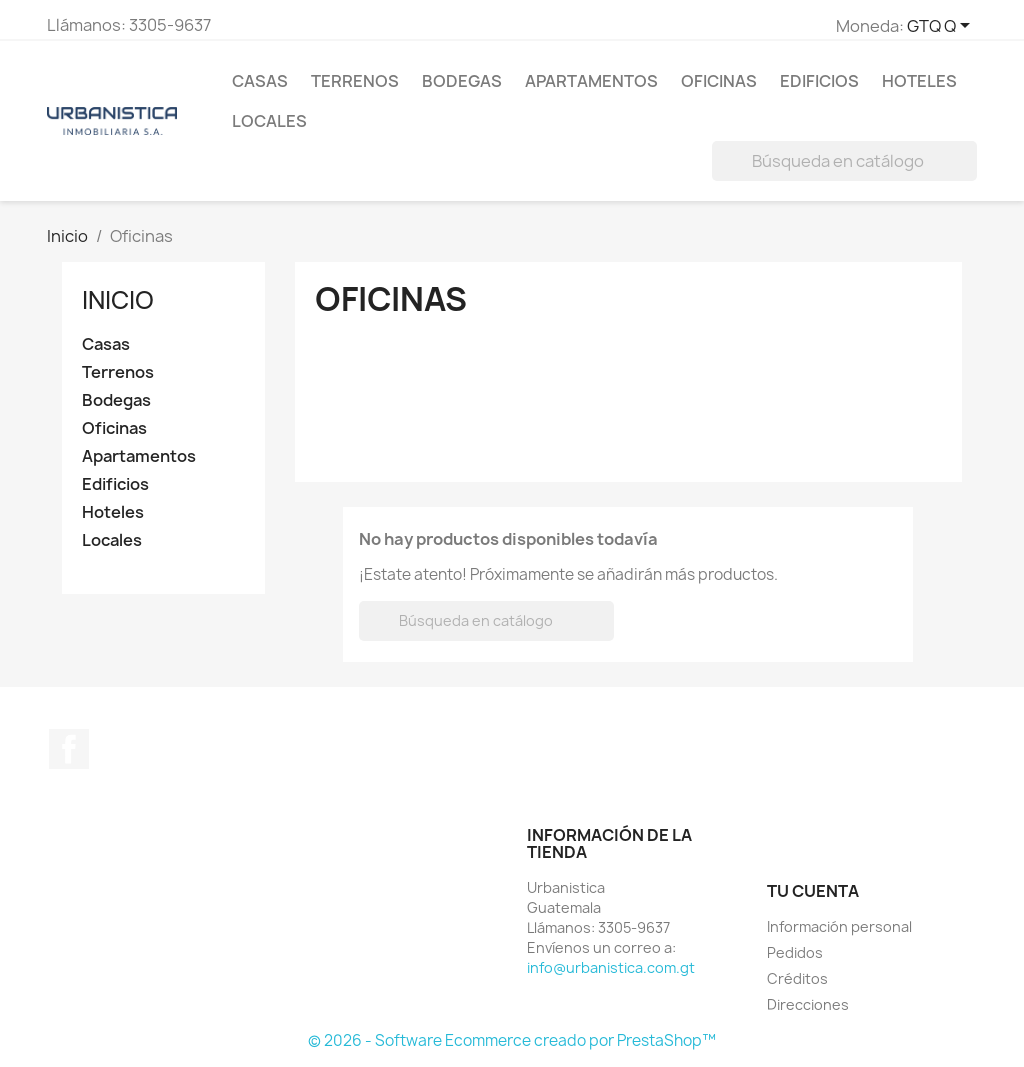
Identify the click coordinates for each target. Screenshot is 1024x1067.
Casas (260, 81)
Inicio (118, 300)
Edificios (819, 81)
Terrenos (355, 81)
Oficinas (719, 81)
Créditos (797, 978)
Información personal (839, 926)
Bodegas (462, 81)
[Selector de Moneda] (942, 27)
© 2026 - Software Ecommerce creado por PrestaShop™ (512, 1040)
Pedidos (795, 952)
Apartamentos (591, 81)
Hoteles (919, 81)
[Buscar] (844, 161)
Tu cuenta (813, 891)
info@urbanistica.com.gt (611, 967)
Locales (269, 121)
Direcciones (808, 1004)
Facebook (69, 749)
